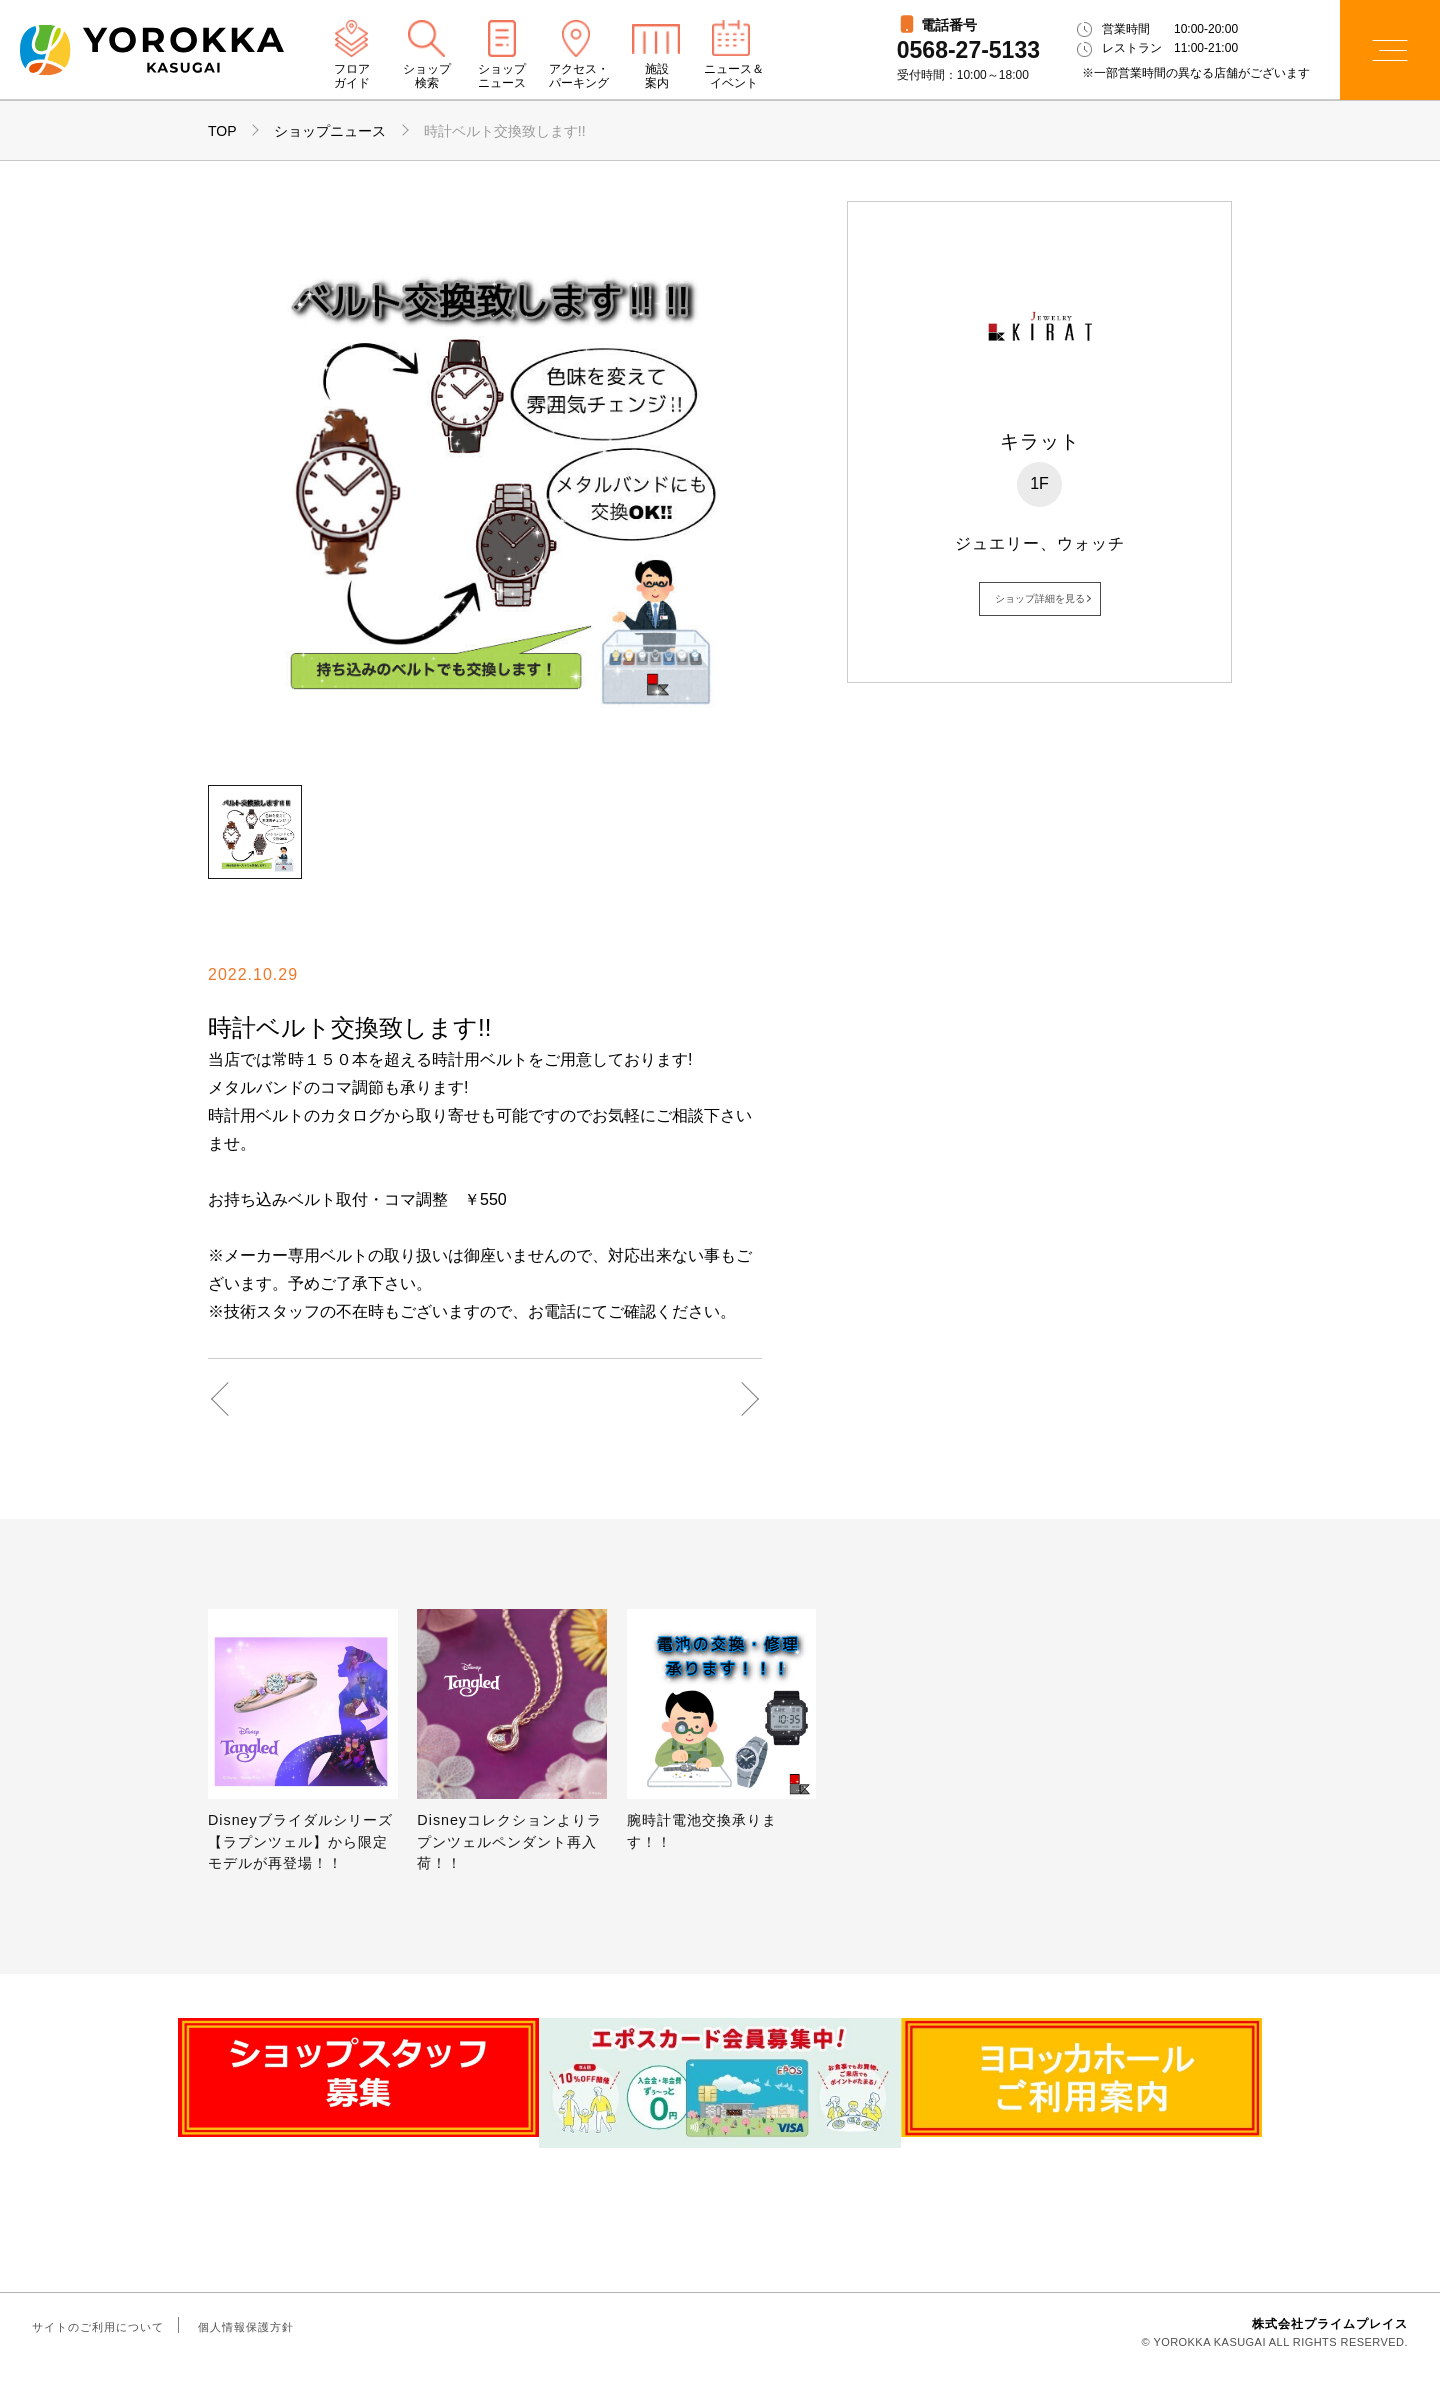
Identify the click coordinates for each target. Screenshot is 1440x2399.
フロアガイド (352, 76)
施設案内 (657, 76)
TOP (222, 131)
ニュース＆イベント (734, 76)
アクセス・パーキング (579, 76)
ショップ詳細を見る (1040, 598)
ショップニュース (502, 76)
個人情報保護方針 (246, 2353)
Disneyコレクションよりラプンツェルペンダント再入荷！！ (509, 1841)
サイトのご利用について (98, 2353)
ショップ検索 (427, 76)
